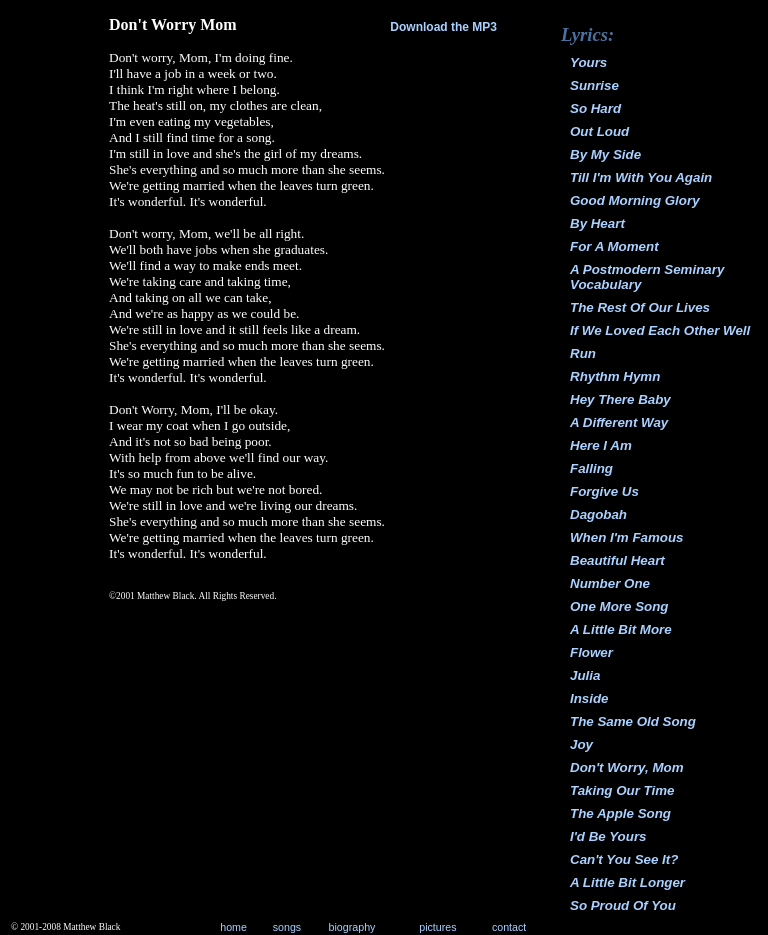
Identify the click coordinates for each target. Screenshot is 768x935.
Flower (591, 652)
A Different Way (619, 422)
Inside (589, 698)
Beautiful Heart (617, 560)
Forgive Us (604, 491)
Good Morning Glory (635, 200)
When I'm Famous (627, 537)
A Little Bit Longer (627, 882)
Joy (581, 744)
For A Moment (614, 246)
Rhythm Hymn (615, 376)
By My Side (605, 154)
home (233, 927)
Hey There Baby (620, 399)
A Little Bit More (621, 629)
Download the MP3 (443, 27)
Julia (585, 675)
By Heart (597, 223)
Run (583, 353)
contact (509, 927)
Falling (591, 468)
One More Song (619, 606)
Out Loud (599, 131)
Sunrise (594, 85)
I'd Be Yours (608, 836)
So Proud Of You (623, 905)
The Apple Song (620, 813)
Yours (588, 62)
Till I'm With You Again (641, 177)
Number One (610, 583)
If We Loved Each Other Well (660, 330)
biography (352, 927)
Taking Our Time (622, 790)
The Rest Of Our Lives (640, 307)
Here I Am (601, 445)
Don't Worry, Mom (627, 767)
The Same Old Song (633, 721)
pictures (437, 927)
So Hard (595, 108)
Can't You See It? (624, 859)
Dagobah (598, 514)
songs (287, 927)
